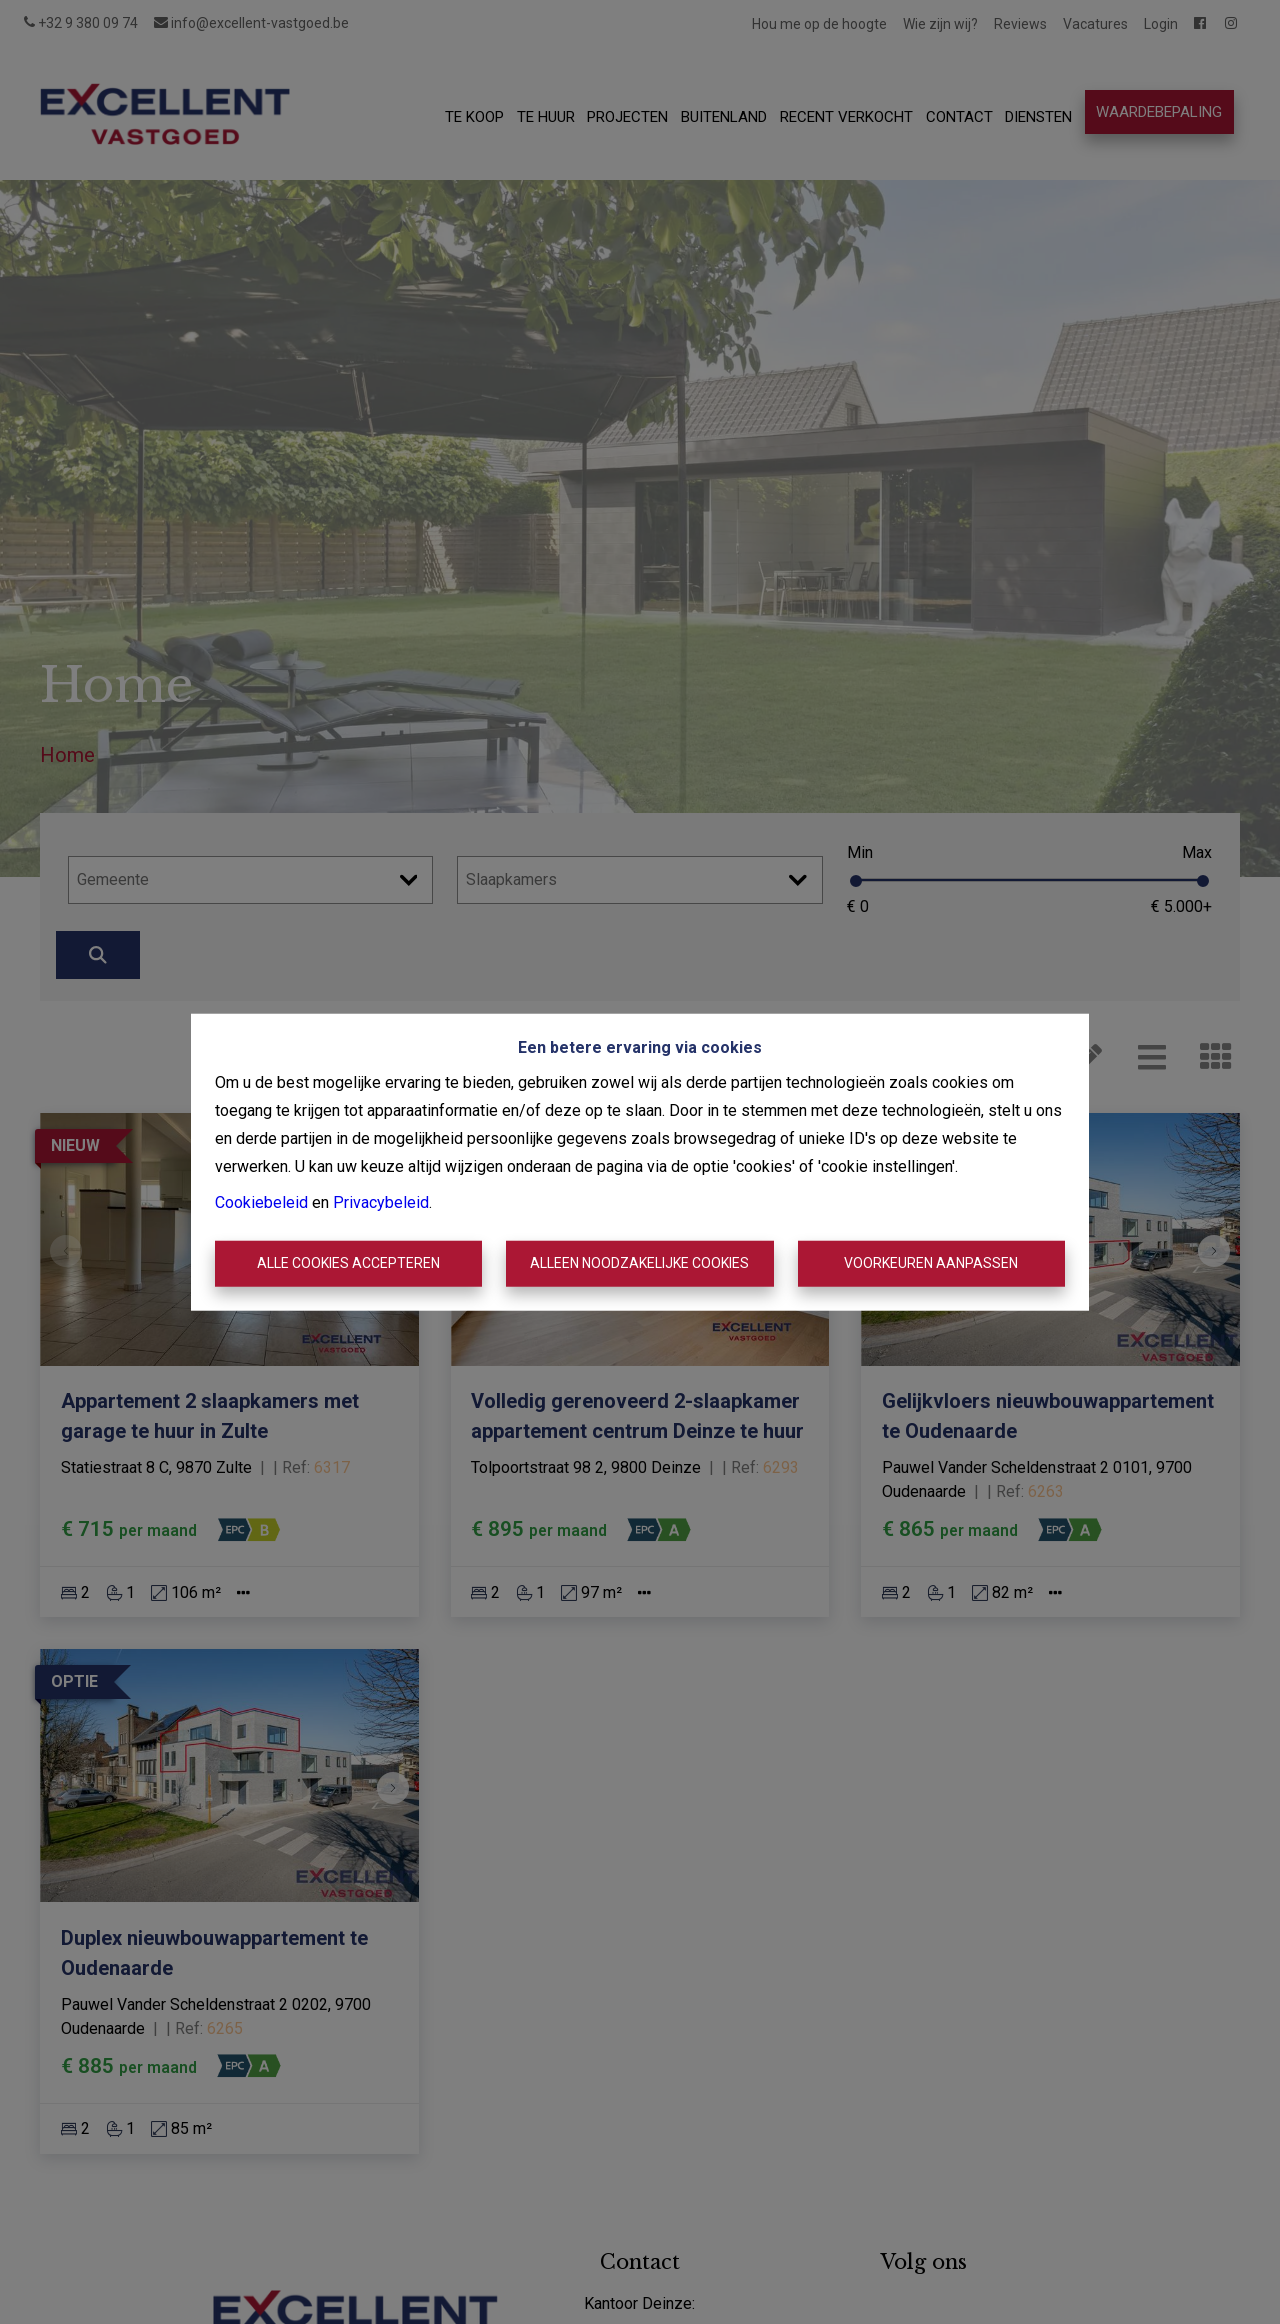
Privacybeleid (381, 1202)
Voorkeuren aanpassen (931, 1263)
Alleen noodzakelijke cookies (639, 1263)
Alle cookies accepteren (348, 1263)
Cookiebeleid (261, 1202)
